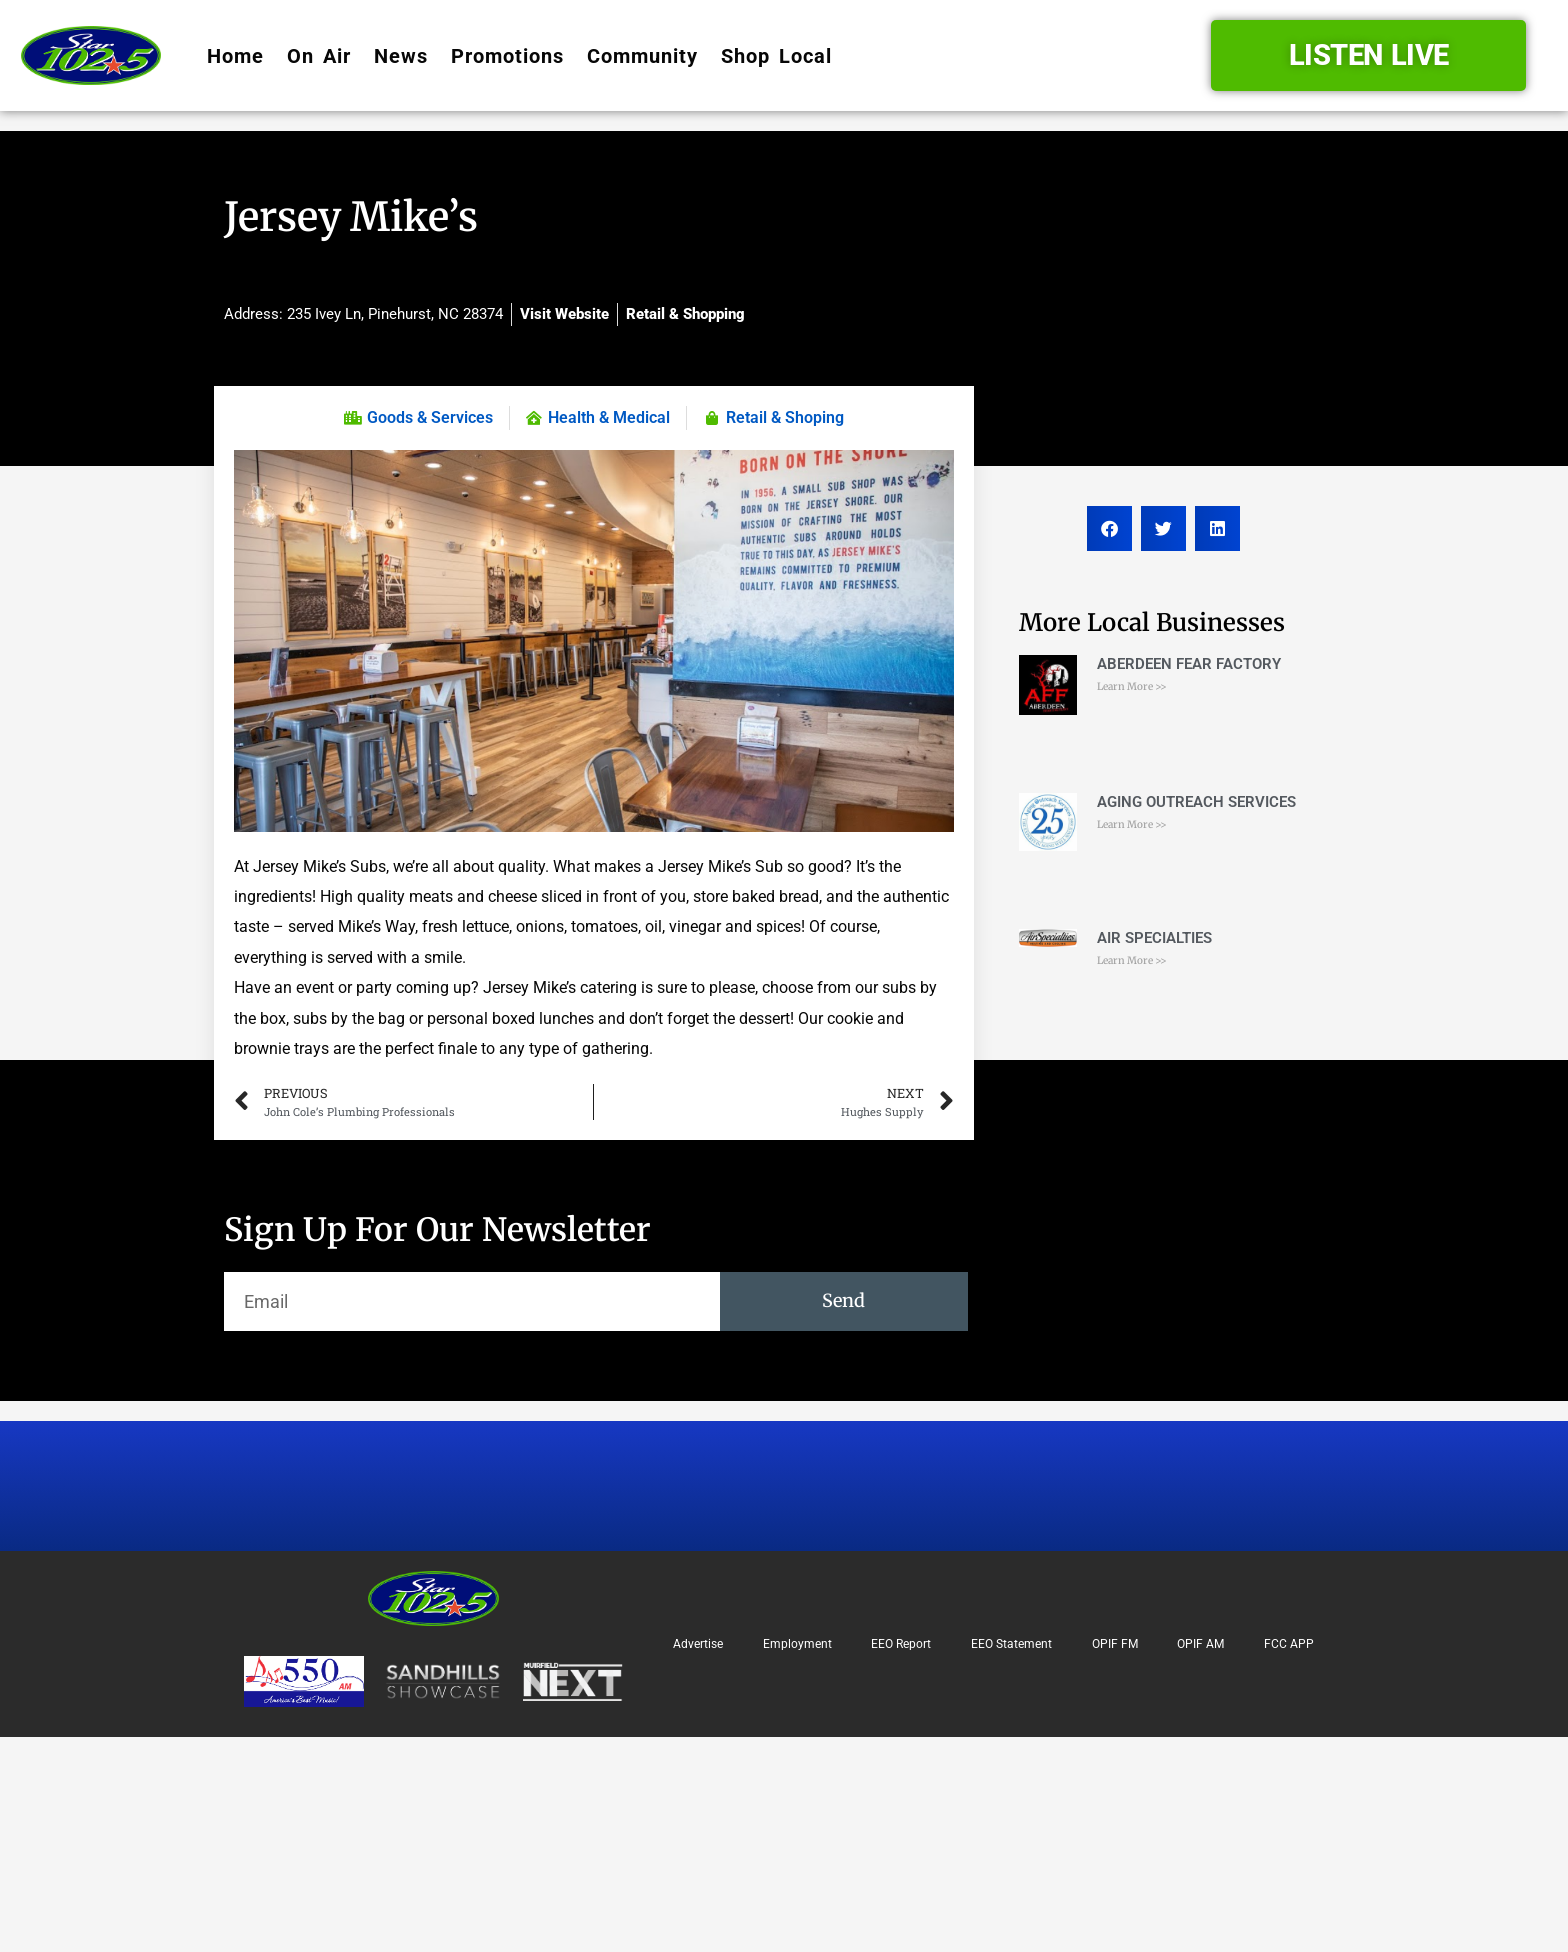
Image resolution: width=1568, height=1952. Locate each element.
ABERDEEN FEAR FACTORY (1189, 664)
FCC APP (1289, 1644)
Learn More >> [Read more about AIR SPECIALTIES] (1132, 960)
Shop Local (776, 56)
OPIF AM (1200, 1644)
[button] (1109, 528)
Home (235, 56)
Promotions (507, 56)
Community (642, 56)
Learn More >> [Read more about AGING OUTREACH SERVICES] (1132, 824)
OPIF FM (1115, 1644)
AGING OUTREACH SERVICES (1196, 802)
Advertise (698, 1644)
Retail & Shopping (685, 314)
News (401, 56)
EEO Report (901, 1644)
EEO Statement (1011, 1644)
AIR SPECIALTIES (1154, 938)
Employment (797, 1644)
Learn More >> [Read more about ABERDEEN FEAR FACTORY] (1132, 686)
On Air (319, 56)
